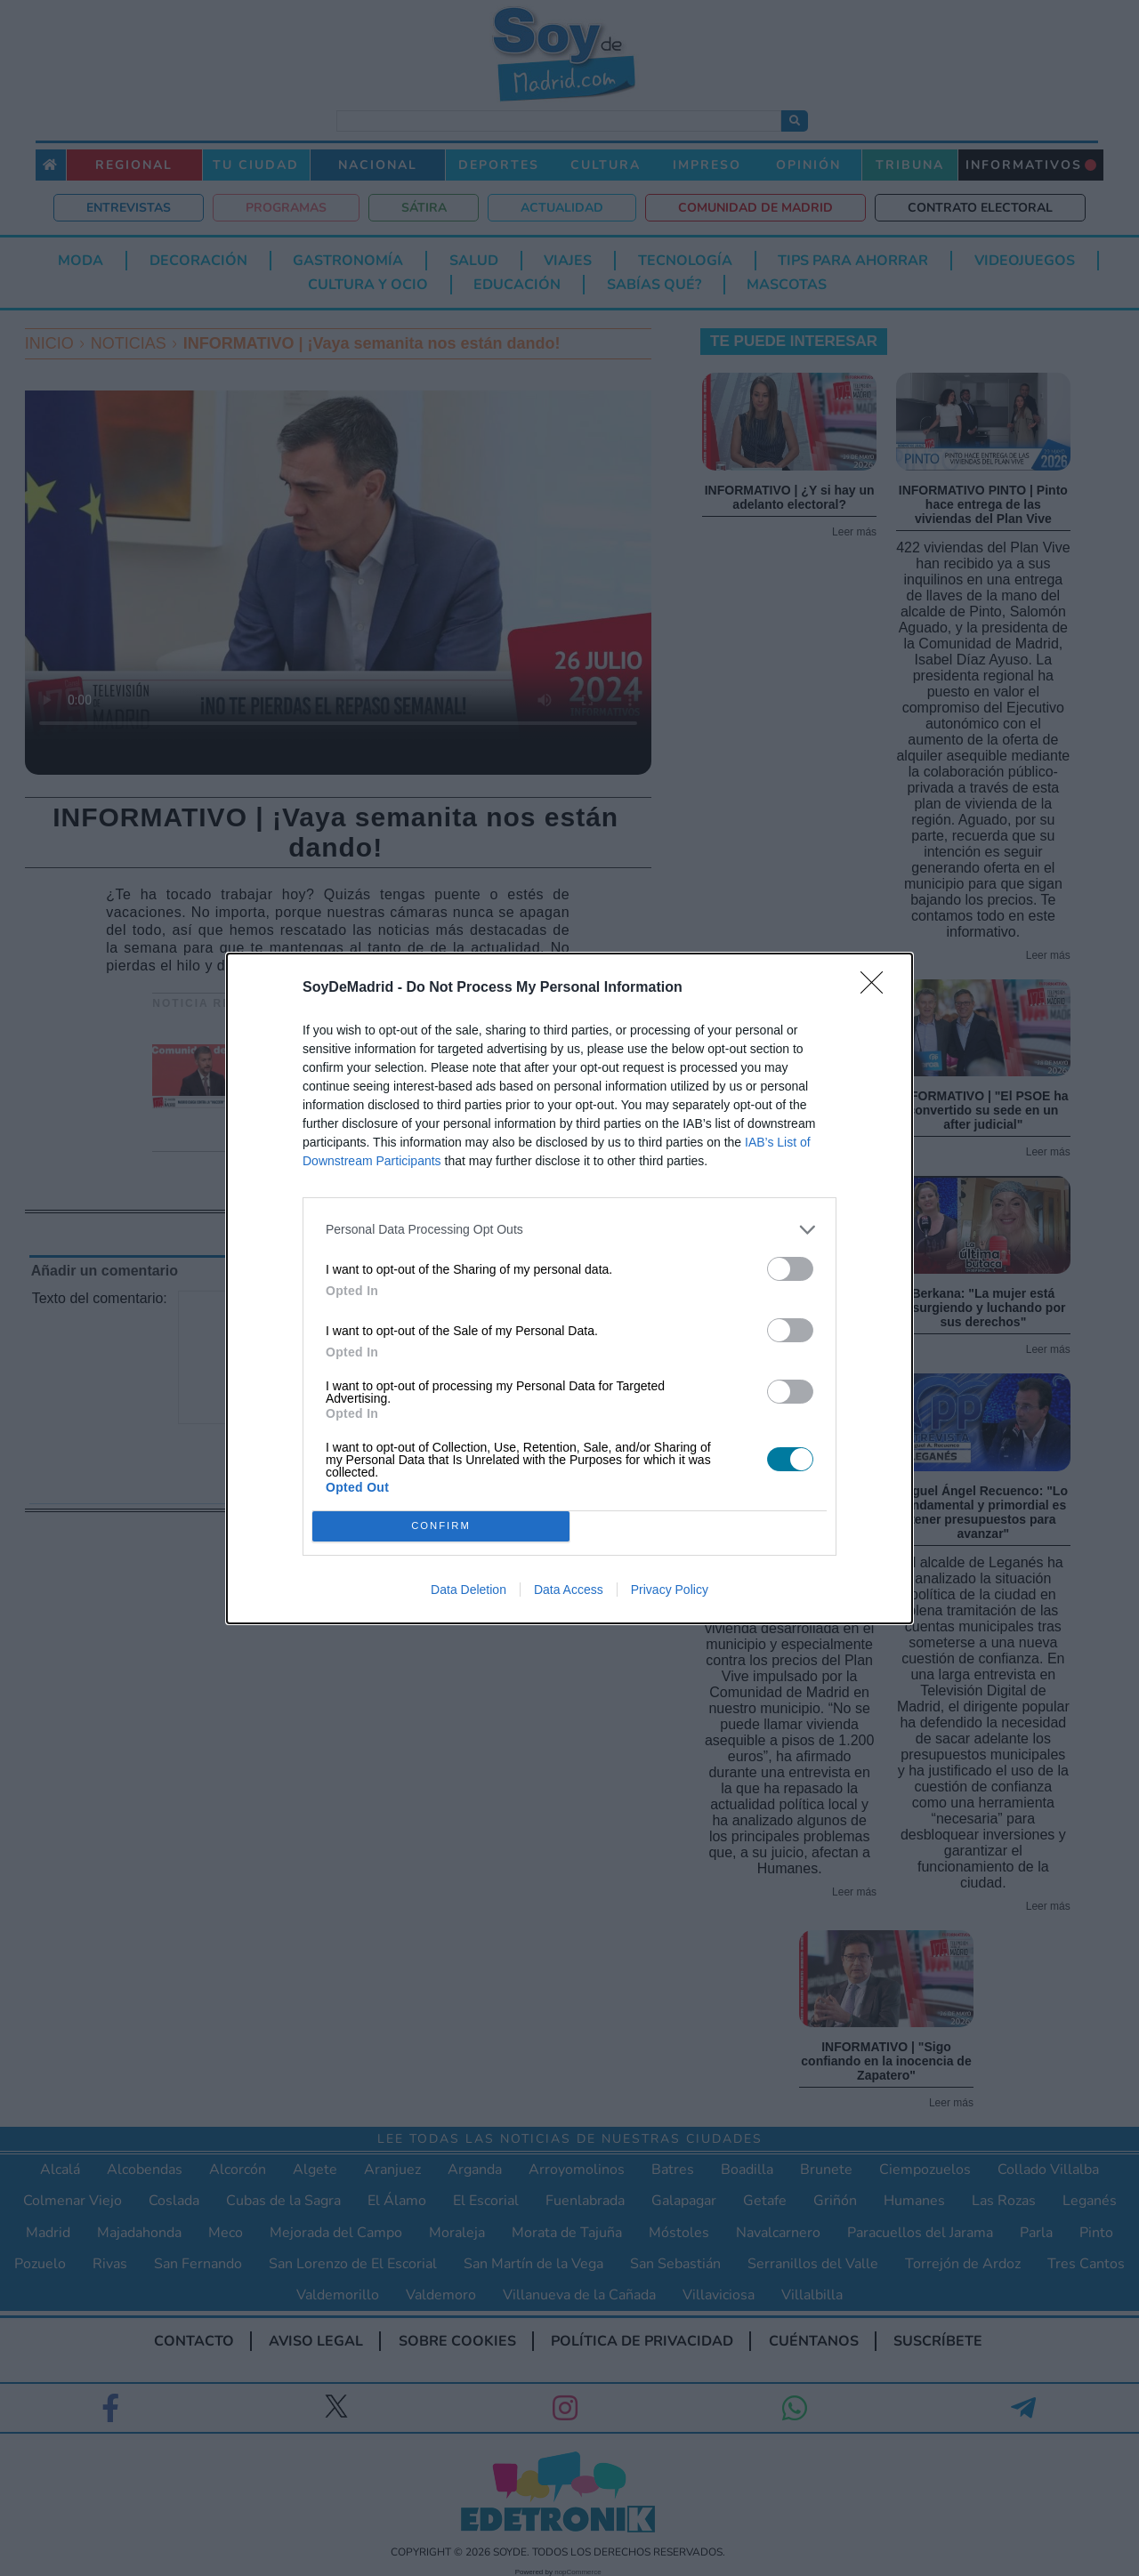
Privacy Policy (669, 1589)
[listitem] (569, 1229)
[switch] (790, 1268)
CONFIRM (441, 1525)
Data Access (568, 1589)
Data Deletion (468, 1589)
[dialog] (569, 1287)
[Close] (877, 987)
